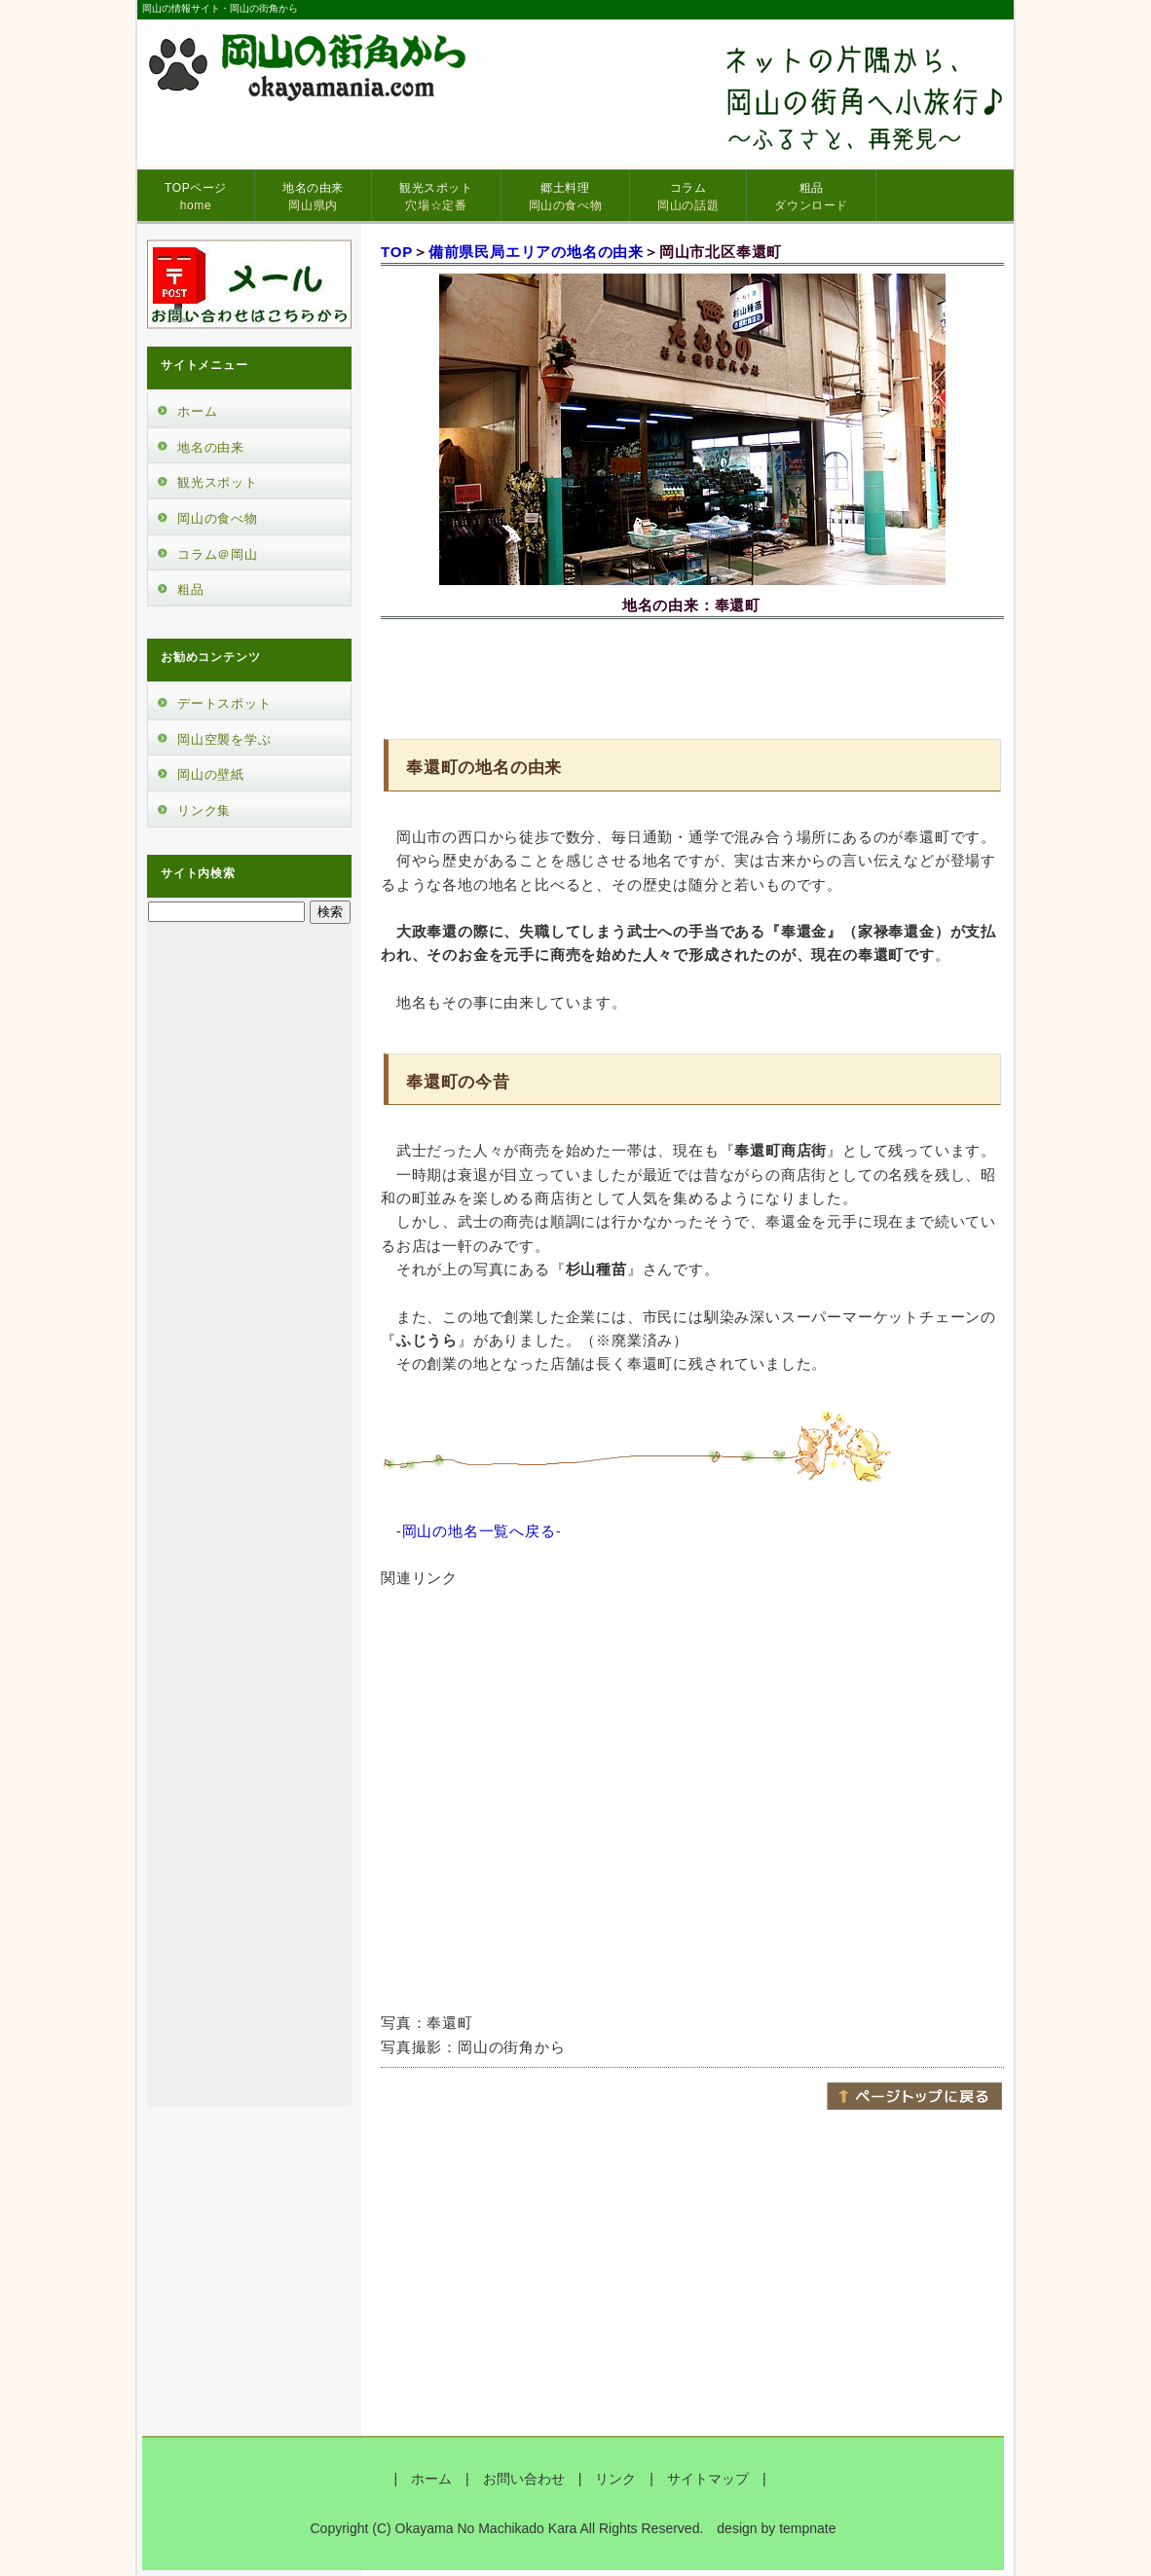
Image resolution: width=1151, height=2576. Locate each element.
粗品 (811, 196)
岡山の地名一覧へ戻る (479, 1531)
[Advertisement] (692, 675)
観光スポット (436, 196)
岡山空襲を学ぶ (224, 739)
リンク (615, 2478)
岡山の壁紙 (210, 774)
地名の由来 (313, 196)
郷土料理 (566, 196)
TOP (397, 251)
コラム (688, 196)
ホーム (197, 411)
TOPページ (196, 196)
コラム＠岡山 (217, 554)
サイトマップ (708, 2478)
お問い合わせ (524, 2478)
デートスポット (224, 703)
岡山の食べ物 (217, 518)
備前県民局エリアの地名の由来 (536, 251)
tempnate (807, 2528)
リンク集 (204, 810)
